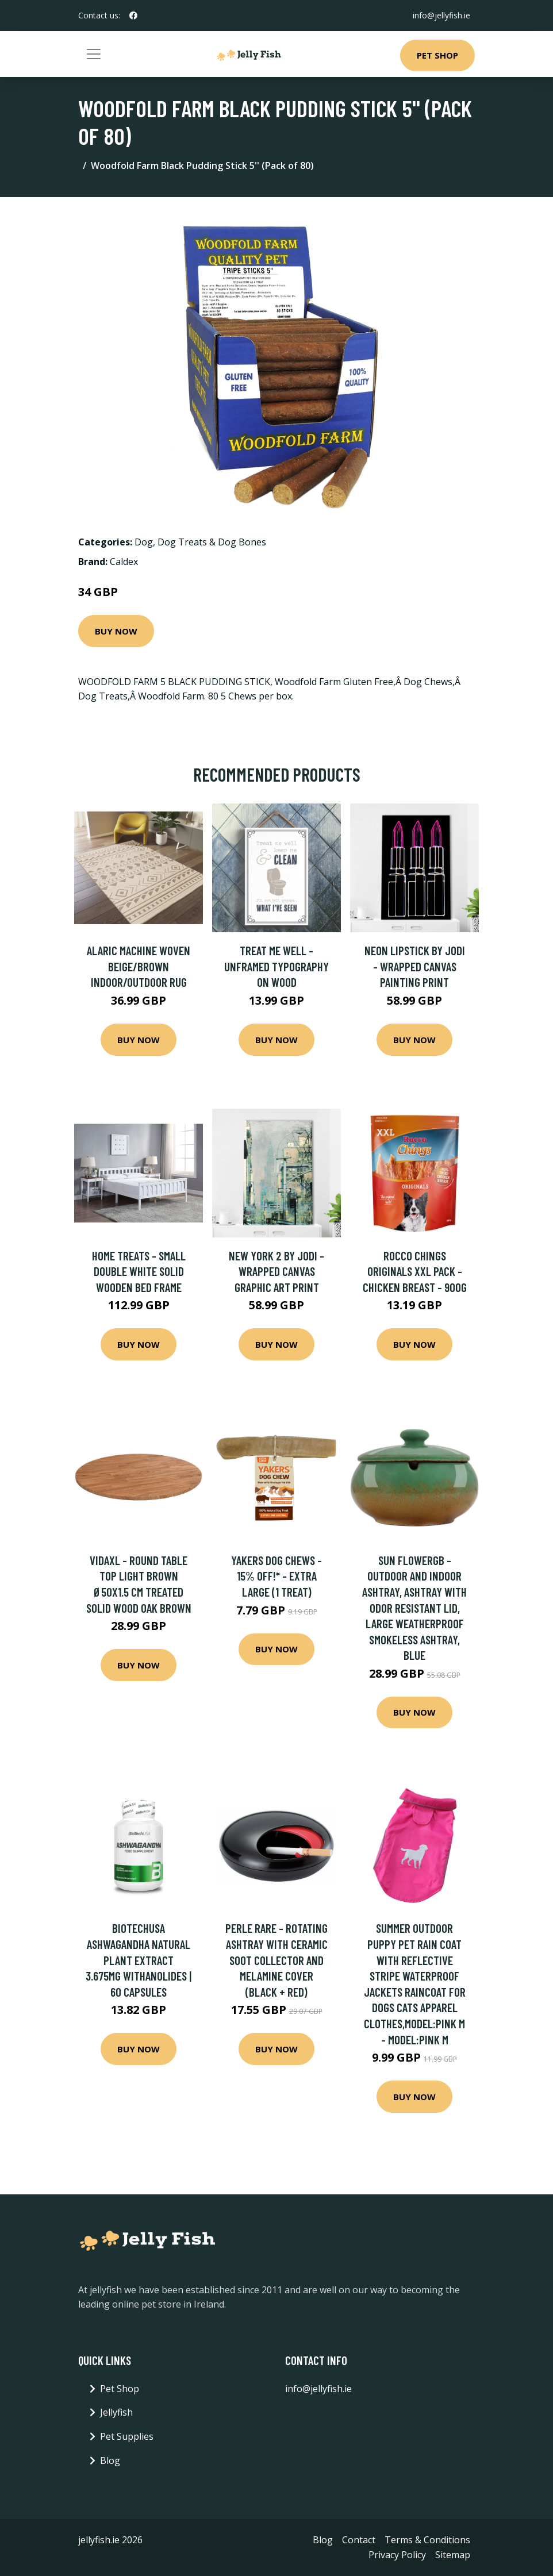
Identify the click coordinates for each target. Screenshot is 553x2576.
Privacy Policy (397, 2554)
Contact (358, 2539)
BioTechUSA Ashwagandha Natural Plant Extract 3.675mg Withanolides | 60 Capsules (138, 1959)
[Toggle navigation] (93, 54)
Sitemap (452, 2554)
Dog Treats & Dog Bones (212, 542)
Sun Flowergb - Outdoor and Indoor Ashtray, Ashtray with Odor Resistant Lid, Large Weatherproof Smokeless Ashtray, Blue (414, 1608)
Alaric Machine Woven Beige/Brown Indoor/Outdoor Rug (138, 966)
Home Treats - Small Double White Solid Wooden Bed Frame (139, 1271)
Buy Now (116, 631)
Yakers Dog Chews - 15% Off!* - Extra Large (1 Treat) (276, 1576)
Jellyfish (116, 2412)
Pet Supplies (126, 2436)
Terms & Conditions (427, 2539)
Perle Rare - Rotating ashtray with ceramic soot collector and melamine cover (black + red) (276, 1959)
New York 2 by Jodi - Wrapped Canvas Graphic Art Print (276, 1271)
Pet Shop (437, 55)
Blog (110, 2460)
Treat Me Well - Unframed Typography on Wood (276, 966)
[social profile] (133, 15)
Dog (144, 542)
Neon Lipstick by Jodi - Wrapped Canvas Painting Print (414, 966)
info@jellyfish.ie (441, 15)
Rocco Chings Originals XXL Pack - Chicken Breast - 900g (415, 1271)
